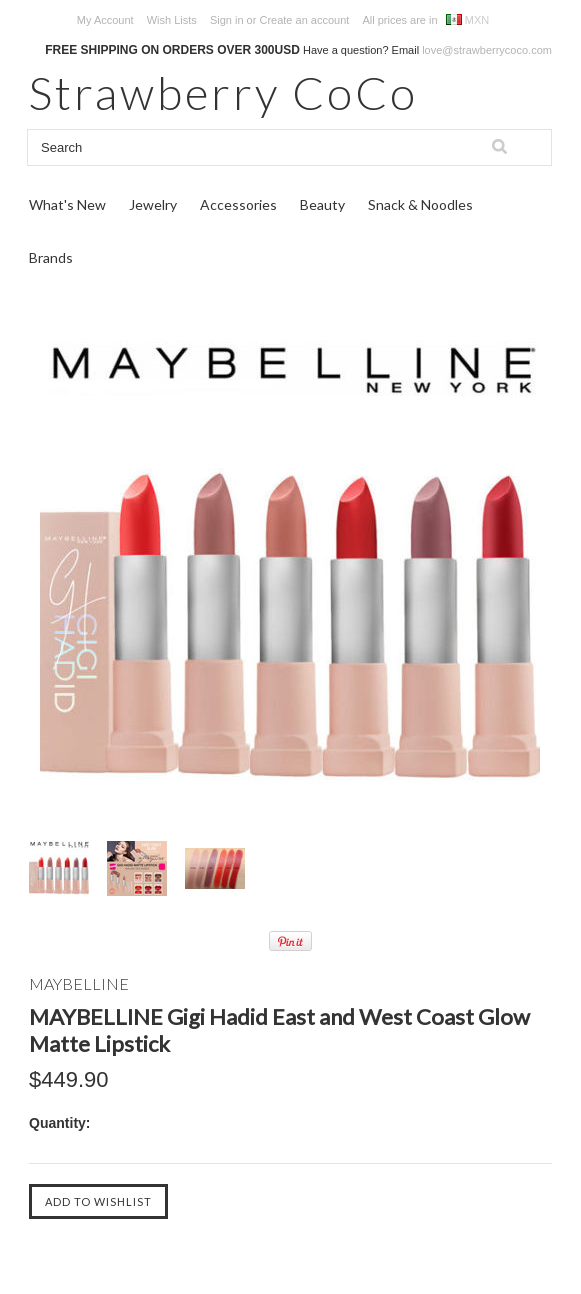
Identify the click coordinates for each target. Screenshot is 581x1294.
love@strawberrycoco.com (487, 50)
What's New (67, 204)
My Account (105, 20)
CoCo (223, 92)
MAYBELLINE (79, 983)
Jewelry (153, 204)
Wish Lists (172, 20)
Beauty (322, 204)
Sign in (227, 20)
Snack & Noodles (420, 204)
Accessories (238, 204)
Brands (51, 257)
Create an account (304, 20)
